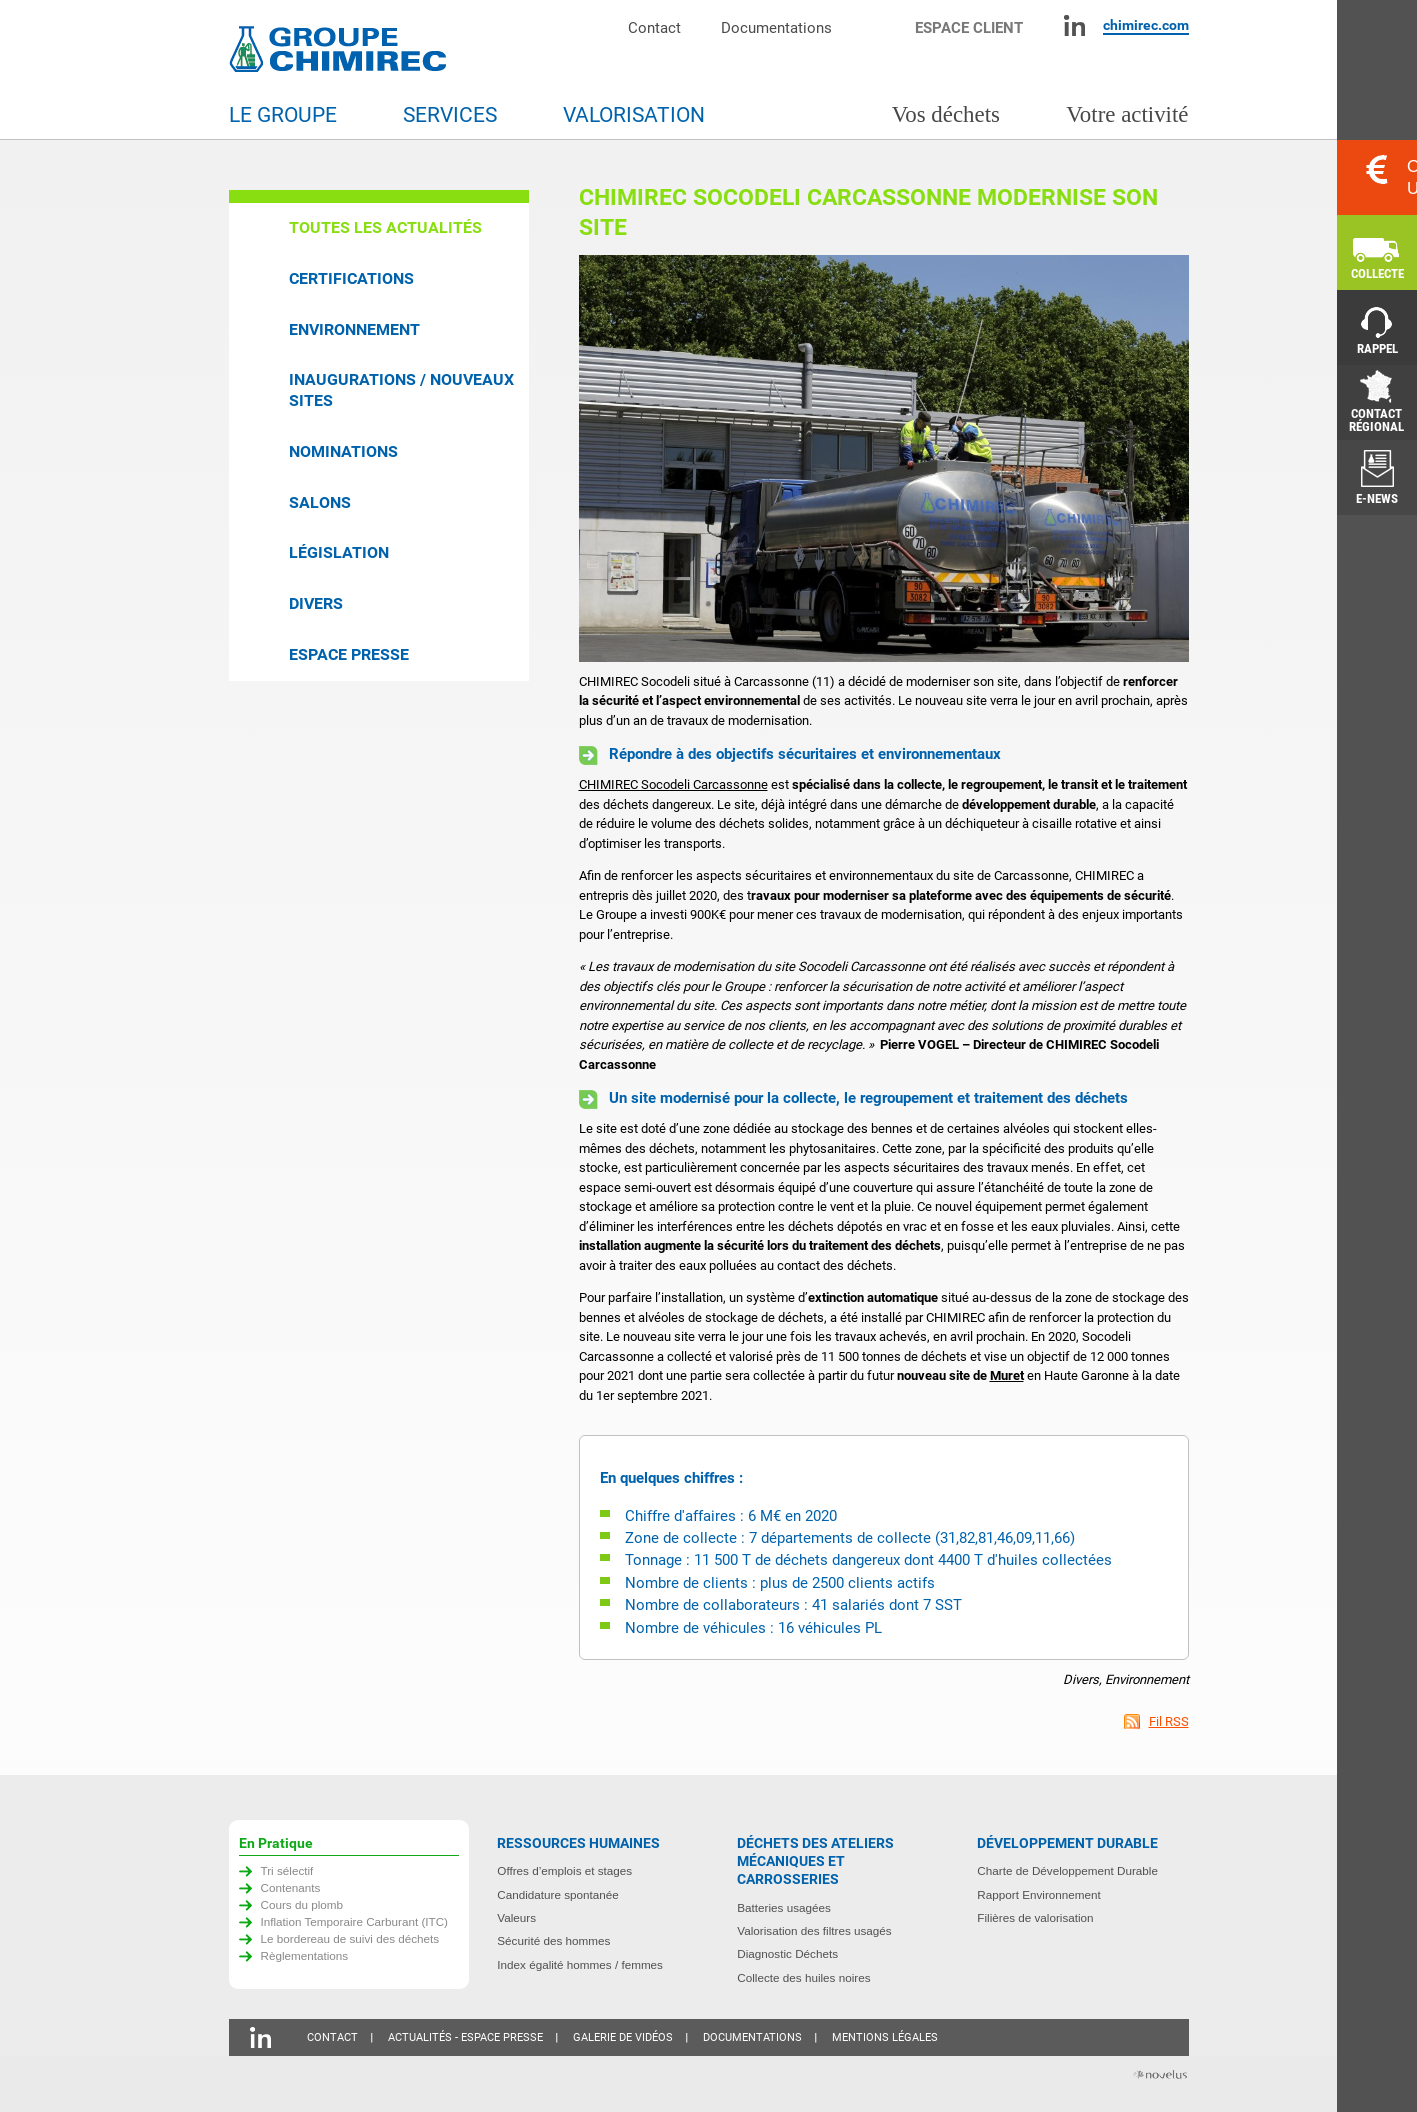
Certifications (351, 278)
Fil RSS (1169, 1721)
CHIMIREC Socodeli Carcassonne (673, 784)
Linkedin (1074, 25)
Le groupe (283, 115)
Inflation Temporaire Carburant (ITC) (355, 1921)
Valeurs (516, 1917)
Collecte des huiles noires (803, 1977)
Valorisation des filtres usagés (814, 1930)
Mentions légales (885, 2037)
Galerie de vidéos (623, 2037)
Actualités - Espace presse (465, 2037)
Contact (654, 27)
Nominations (343, 451)
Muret (1007, 1375)
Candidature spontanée (558, 1894)
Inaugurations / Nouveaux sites (401, 390)
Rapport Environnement (1038, 1894)
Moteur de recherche (883, 25)
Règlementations (305, 1955)
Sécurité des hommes (553, 1940)
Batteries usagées (784, 1907)
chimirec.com (1146, 25)
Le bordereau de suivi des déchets (350, 1938)
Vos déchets (946, 114)
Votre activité (1127, 114)
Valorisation (634, 115)
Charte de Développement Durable (1067, 1870)
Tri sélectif (287, 1870)
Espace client (969, 27)
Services (450, 115)
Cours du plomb (302, 1904)
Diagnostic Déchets (787, 1953)
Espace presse (349, 654)
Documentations (776, 27)
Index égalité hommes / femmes (580, 1964)
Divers (316, 603)
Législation (339, 552)
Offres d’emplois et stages (564, 1870)
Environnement (354, 329)
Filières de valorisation (1035, 1917)
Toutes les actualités (385, 227)
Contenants (291, 1887)
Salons (320, 502)
